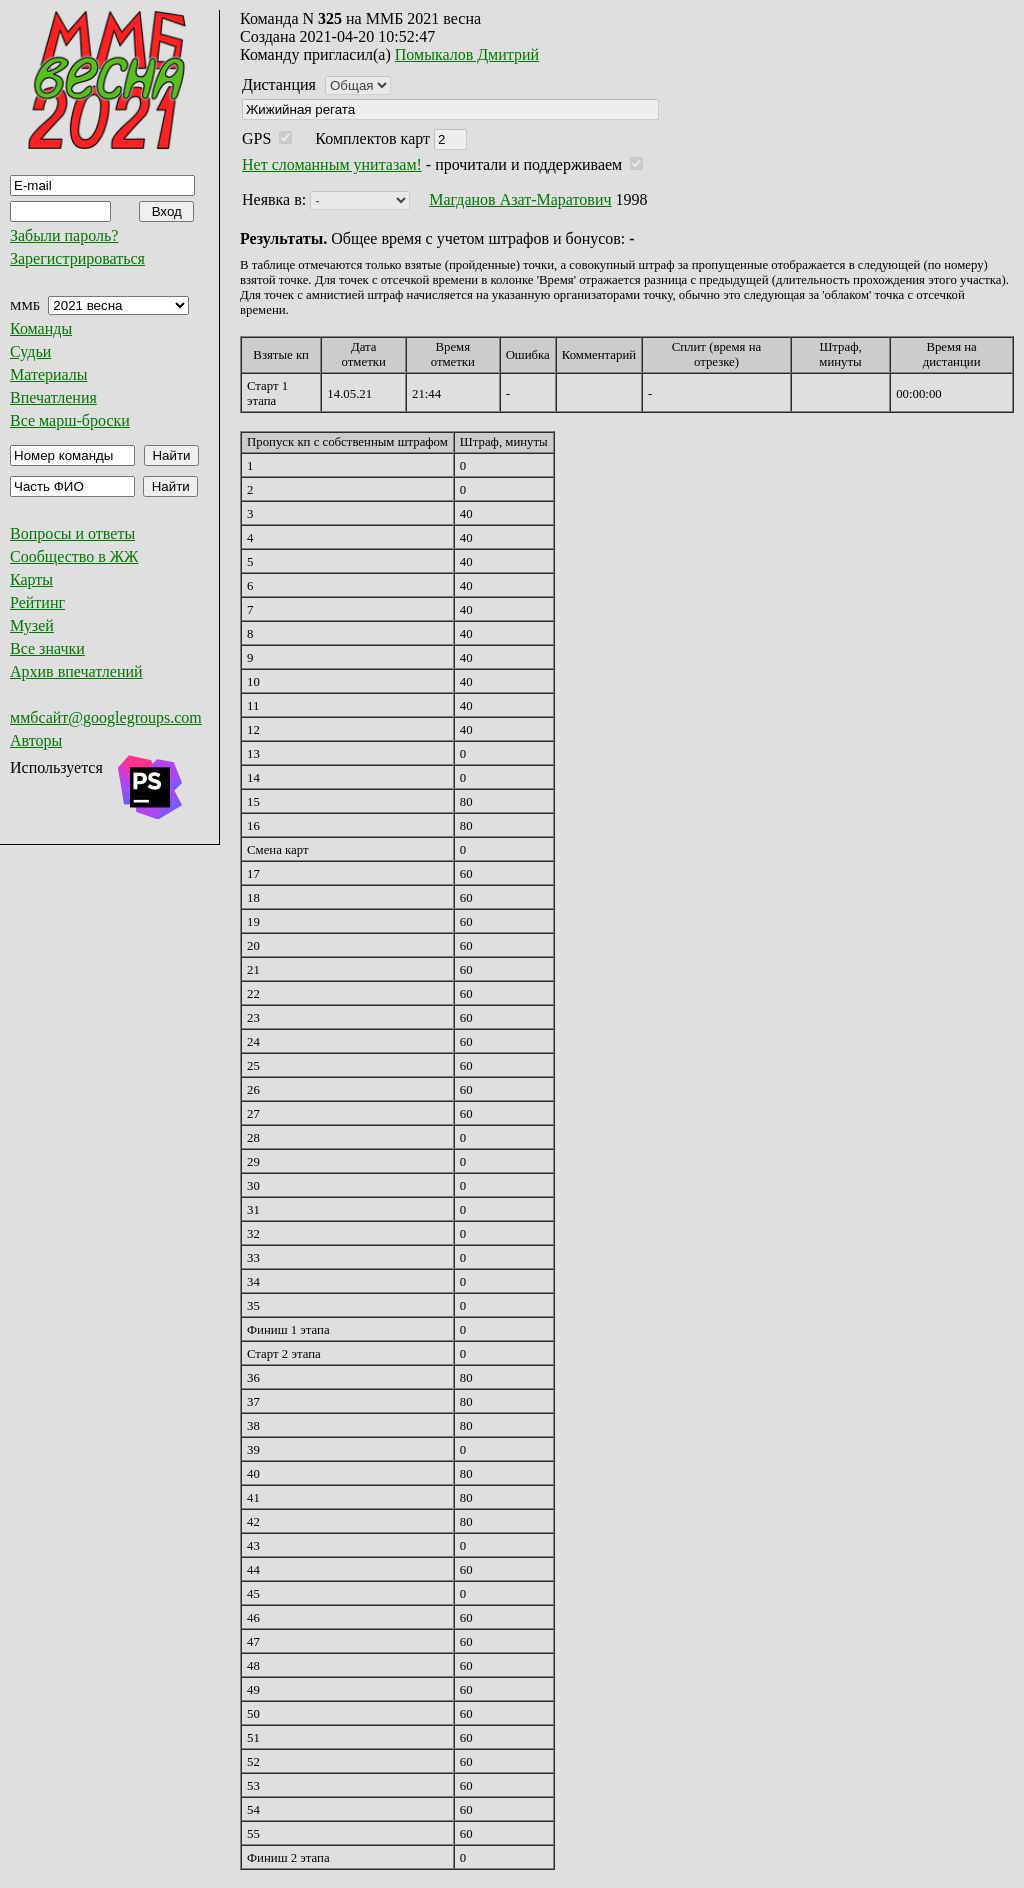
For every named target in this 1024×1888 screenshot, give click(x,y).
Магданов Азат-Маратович (520, 199)
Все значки (47, 648)
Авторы (36, 740)
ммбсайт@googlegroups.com (106, 717)
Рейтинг (37, 602)
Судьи (30, 351)
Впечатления (53, 397)
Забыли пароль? (64, 235)
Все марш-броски (70, 420)
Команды (41, 328)
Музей (32, 625)
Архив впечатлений (76, 671)
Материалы (49, 374)
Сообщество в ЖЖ (74, 556)
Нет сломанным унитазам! (332, 164)
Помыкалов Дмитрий (467, 54)
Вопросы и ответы (72, 533)
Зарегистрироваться (77, 258)
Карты (31, 579)
